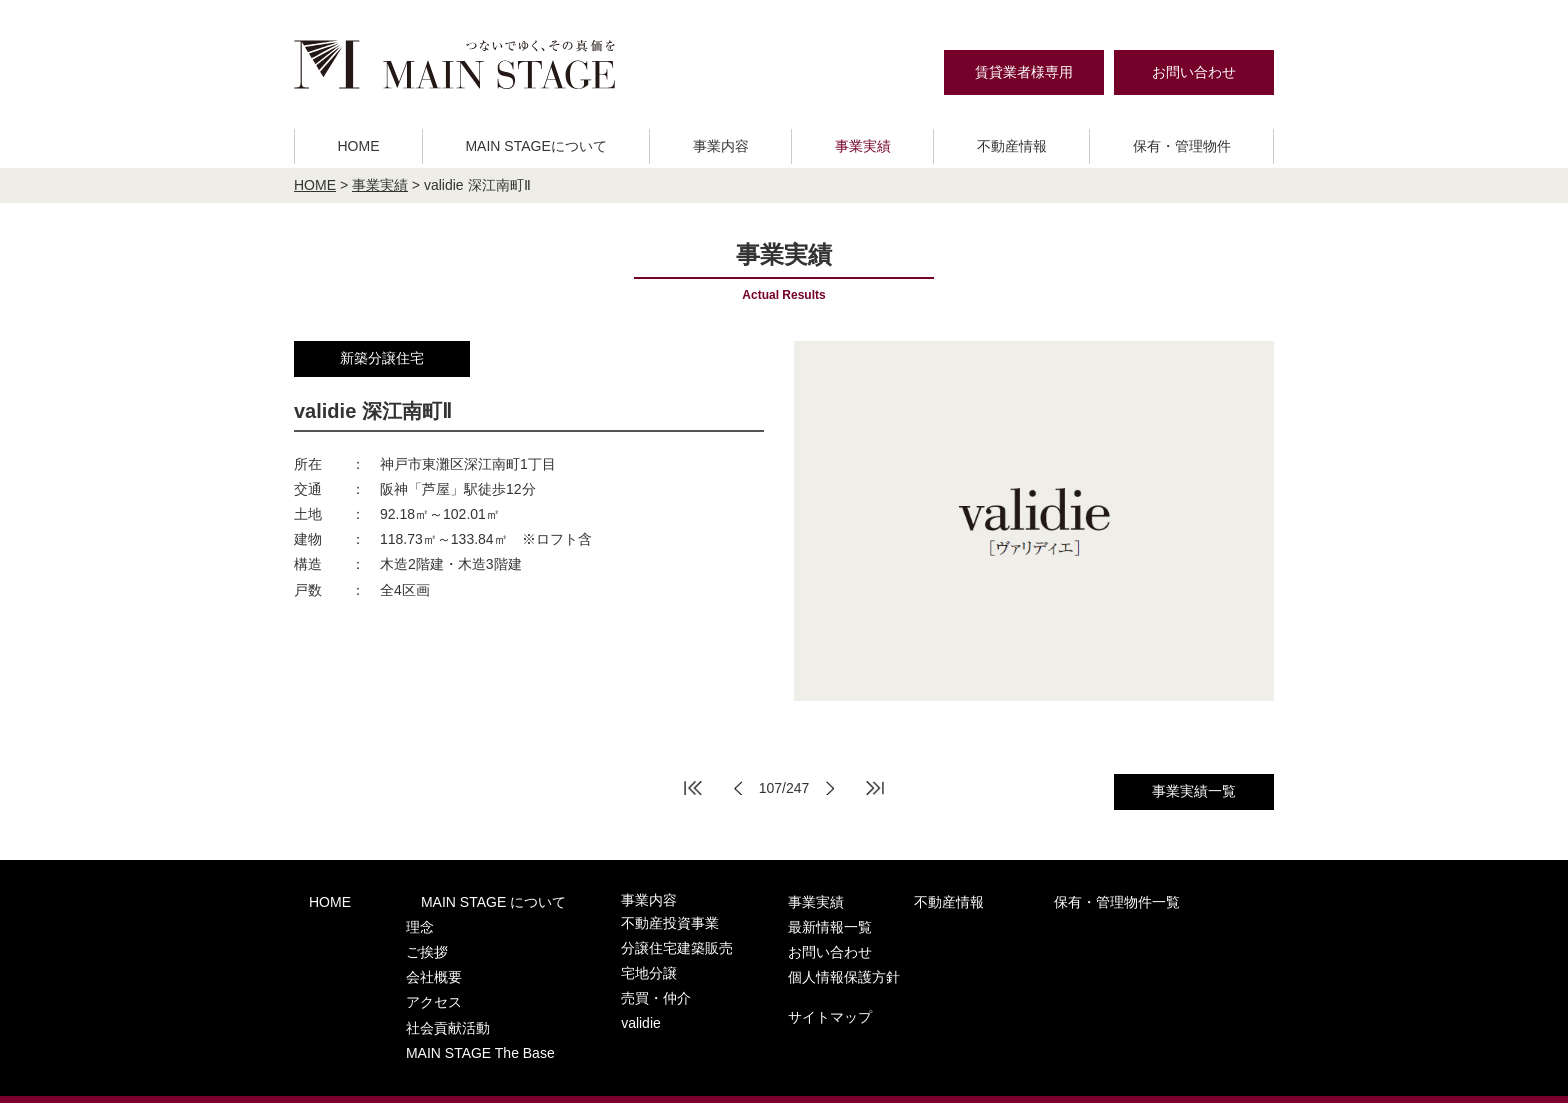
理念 (389, 920)
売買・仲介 (593, 978)
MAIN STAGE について (448, 900)
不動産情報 (1012, 146)
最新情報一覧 (1119, 900)
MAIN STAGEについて (535, 146)
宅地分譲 (587, 959)
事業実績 (863, 146)
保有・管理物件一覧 (974, 900)
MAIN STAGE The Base (445, 1017)
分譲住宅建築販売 (613, 939)
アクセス (402, 978)
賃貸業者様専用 (1024, 72)
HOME (358, 146)
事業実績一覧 (1194, 791)
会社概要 (402, 959)
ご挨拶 (395, 939)
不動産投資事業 (606, 920)
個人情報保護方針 (1133, 942)
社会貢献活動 (415, 998)
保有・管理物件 (1182, 146)
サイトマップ (1119, 978)
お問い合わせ (1194, 72)
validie (579, 998)
